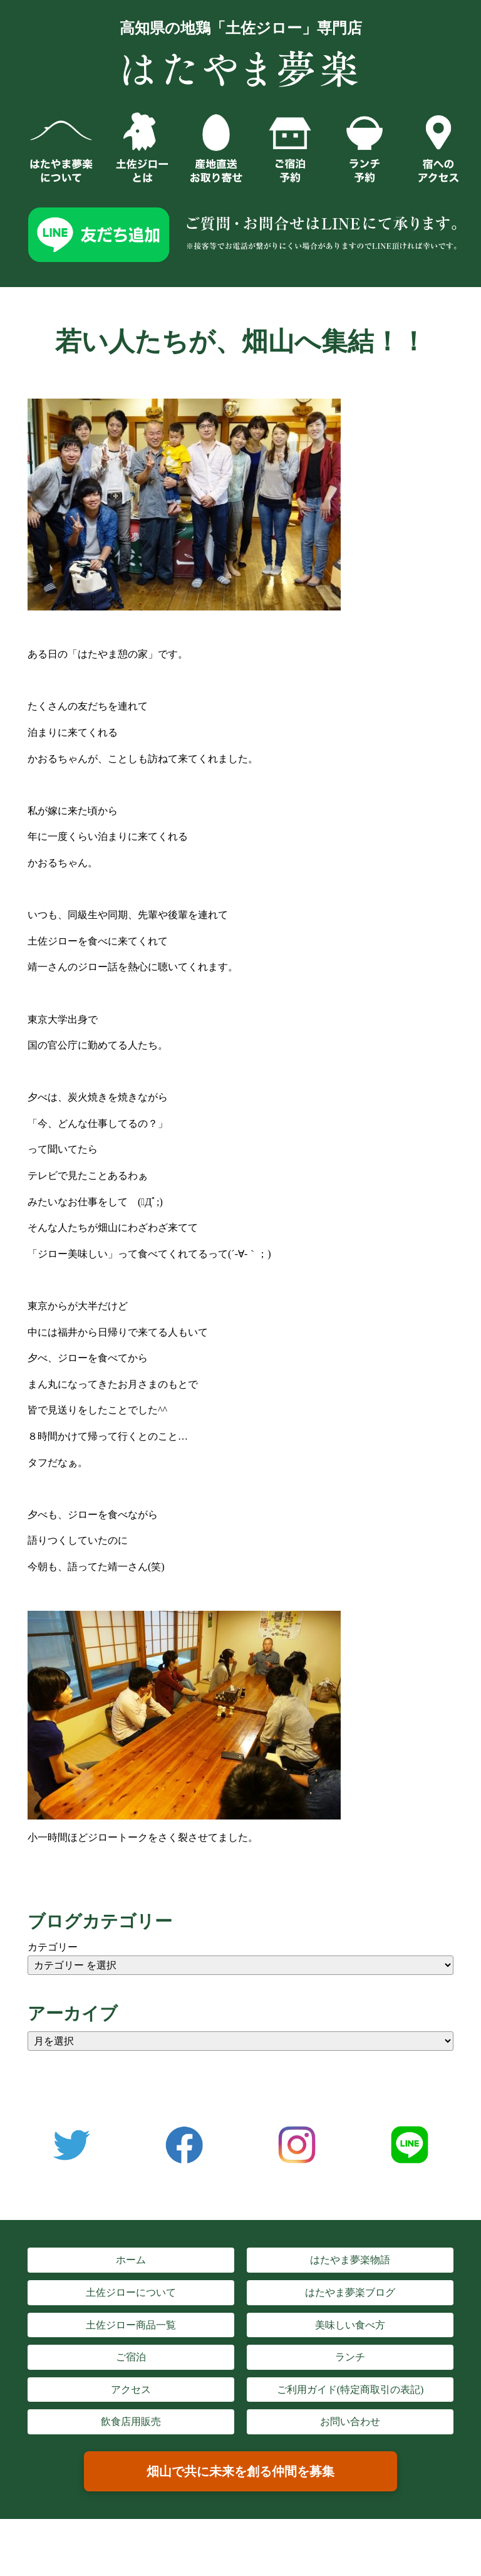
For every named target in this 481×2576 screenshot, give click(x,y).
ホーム (131, 2259)
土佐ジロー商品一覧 (131, 2325)
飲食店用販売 (131, 2421)
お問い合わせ (350, 2421)
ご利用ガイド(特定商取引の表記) (350, 2389)
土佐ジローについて (131, 2292)
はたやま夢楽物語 (350, 2259)
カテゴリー (53, 1947)
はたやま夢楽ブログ (350, 2292)
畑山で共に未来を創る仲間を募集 (240, 2471)
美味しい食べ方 (350, 2325)
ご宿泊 (131, 2357)
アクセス (131, 2389)
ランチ (350, 2357)
